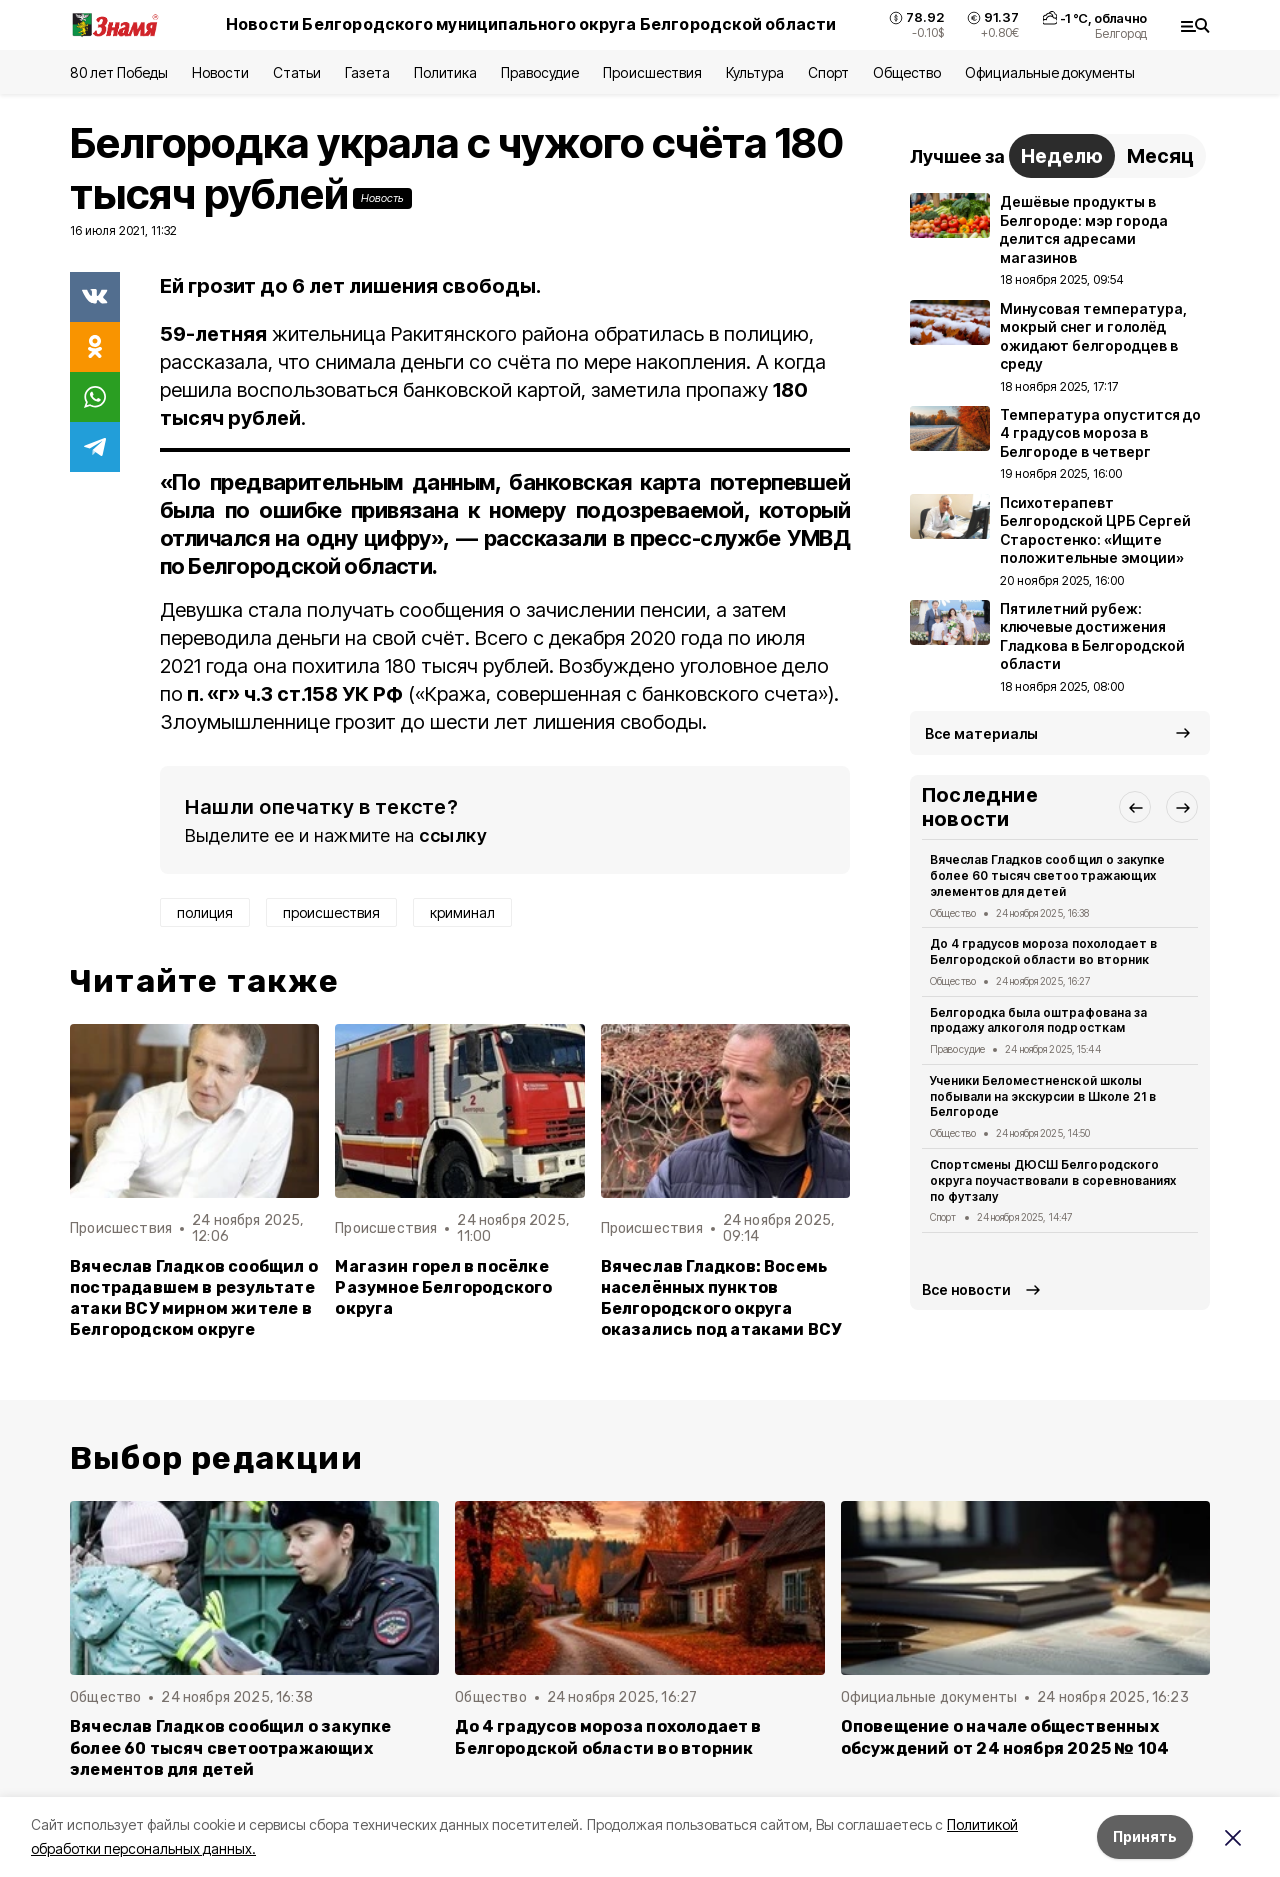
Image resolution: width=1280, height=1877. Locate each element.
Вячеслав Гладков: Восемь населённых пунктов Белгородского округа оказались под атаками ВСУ (721, 1298)
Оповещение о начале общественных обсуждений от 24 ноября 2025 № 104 (1005, 1737)
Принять (1145, 1836)
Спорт (828, 72)
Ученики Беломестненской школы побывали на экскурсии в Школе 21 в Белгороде (1043, 1096)
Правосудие (540, 72)
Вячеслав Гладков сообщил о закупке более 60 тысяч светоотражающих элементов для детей (1047, 875)
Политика (445, 72)
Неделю (1062, 156)
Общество (907, 72)
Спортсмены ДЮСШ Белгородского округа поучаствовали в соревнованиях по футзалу (1053, 1180)
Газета (367, 72)
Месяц (1160, 156)
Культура (755, 72)
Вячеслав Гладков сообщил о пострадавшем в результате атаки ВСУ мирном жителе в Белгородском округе (194, 1298)
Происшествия (652, 72)
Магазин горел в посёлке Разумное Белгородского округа (443, 1287)
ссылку (453, 835)
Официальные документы (1050, 72)
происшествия (331, 912)
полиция (205, 912)
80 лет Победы (119, 72)
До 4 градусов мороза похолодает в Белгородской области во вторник (1043, 951)
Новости (220, 72)
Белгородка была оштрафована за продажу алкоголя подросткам (1038, 1020)
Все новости (966, 1289)
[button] (1135, 807)
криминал (462, 912)
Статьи (297, 72)
